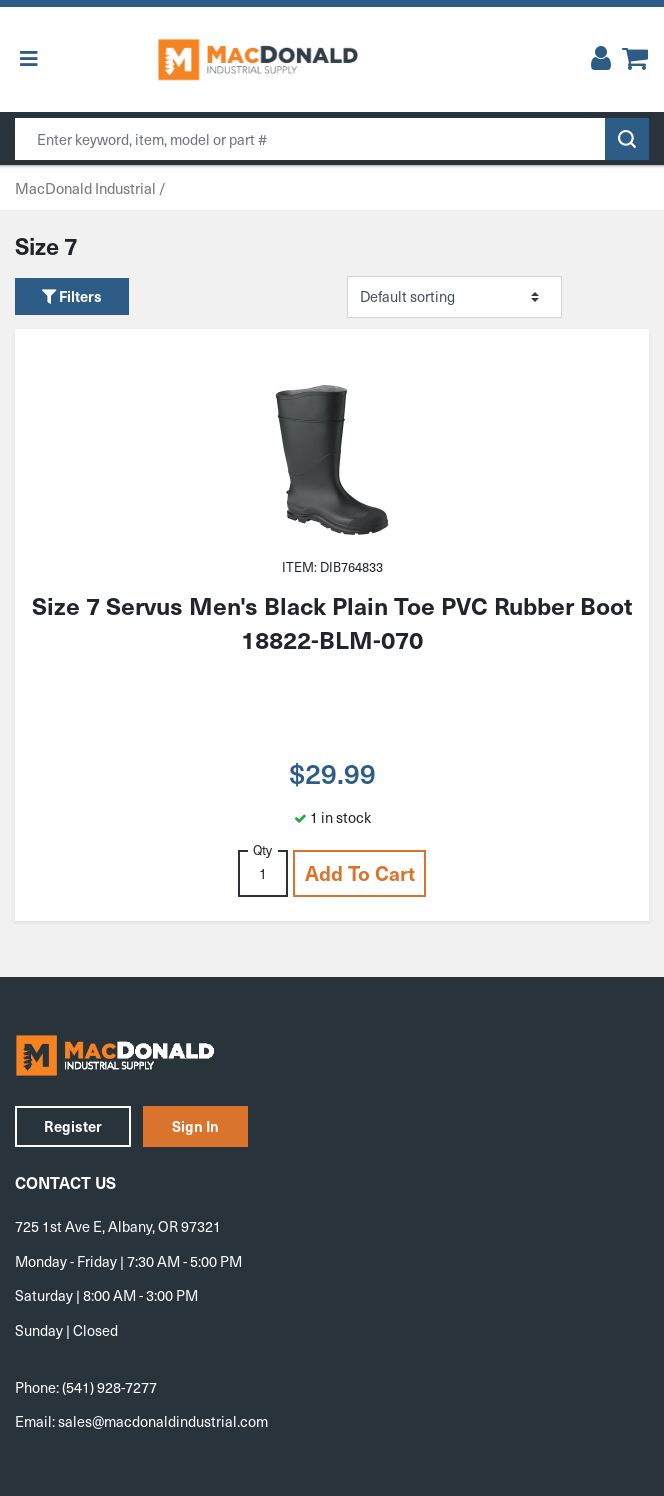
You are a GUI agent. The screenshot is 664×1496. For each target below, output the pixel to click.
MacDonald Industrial (85, 188)
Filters (72, 296)
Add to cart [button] (360, 873)
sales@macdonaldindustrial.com (163, 1421)
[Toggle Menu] (29, 59)
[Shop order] (454, 297)
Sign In (195, 1126)
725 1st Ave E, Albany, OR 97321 (118, 1226)
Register (73, 1126)
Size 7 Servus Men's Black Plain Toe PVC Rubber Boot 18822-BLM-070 (332, 622)
